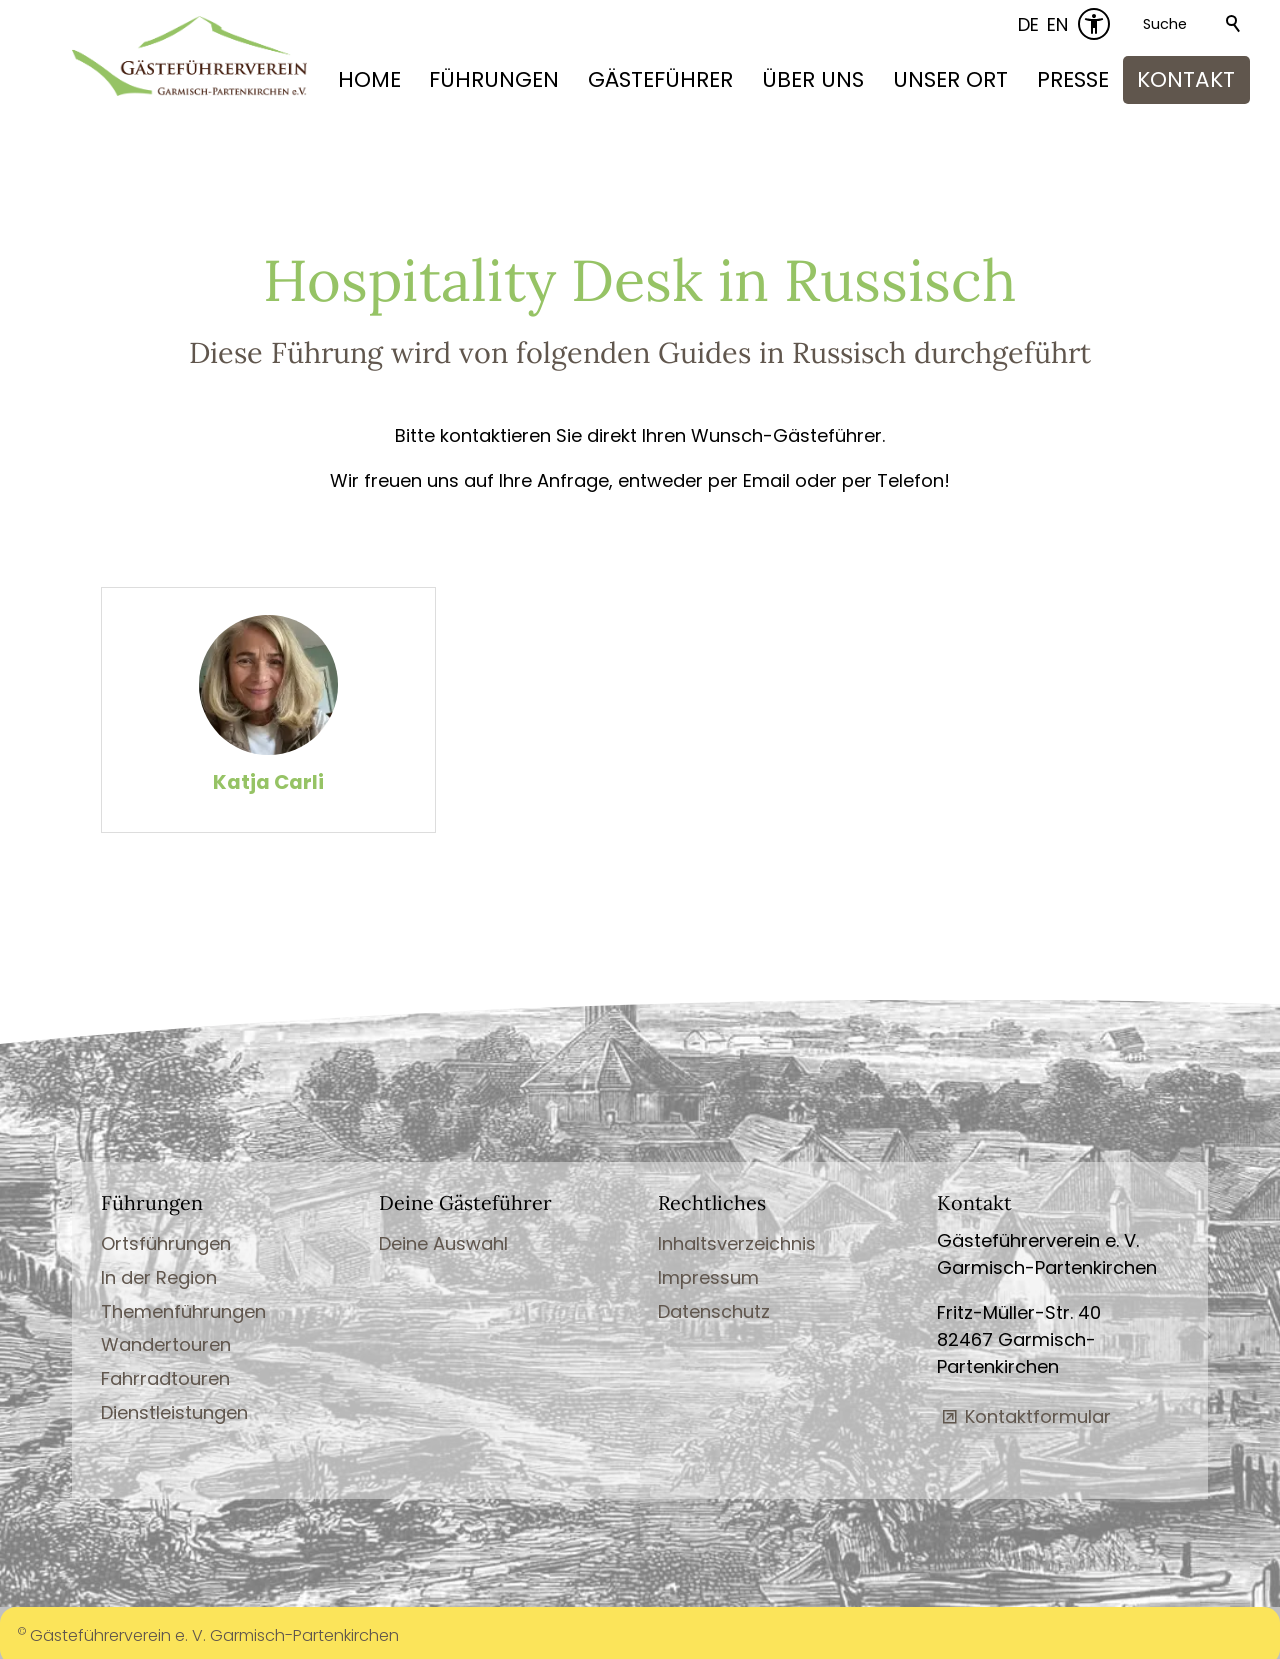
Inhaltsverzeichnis (737, 1242)
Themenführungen (183, 1310)
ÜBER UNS (813, 79)
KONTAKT (1186, 79)
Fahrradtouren (165, 1377)
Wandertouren (166, 1344)
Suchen (1234, 24)
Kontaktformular (1038, 1415)
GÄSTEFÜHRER (660, 79)
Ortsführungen (166, 1242)
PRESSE (1073, 79)
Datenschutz (714, 1310)
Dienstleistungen (174, 1411)
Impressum (708, 1276)
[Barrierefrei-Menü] (1094, 24)
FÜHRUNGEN (494, 79)
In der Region (159, 1276)
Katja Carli (268, 783)
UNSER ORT (950, 79)
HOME (369, 79)
